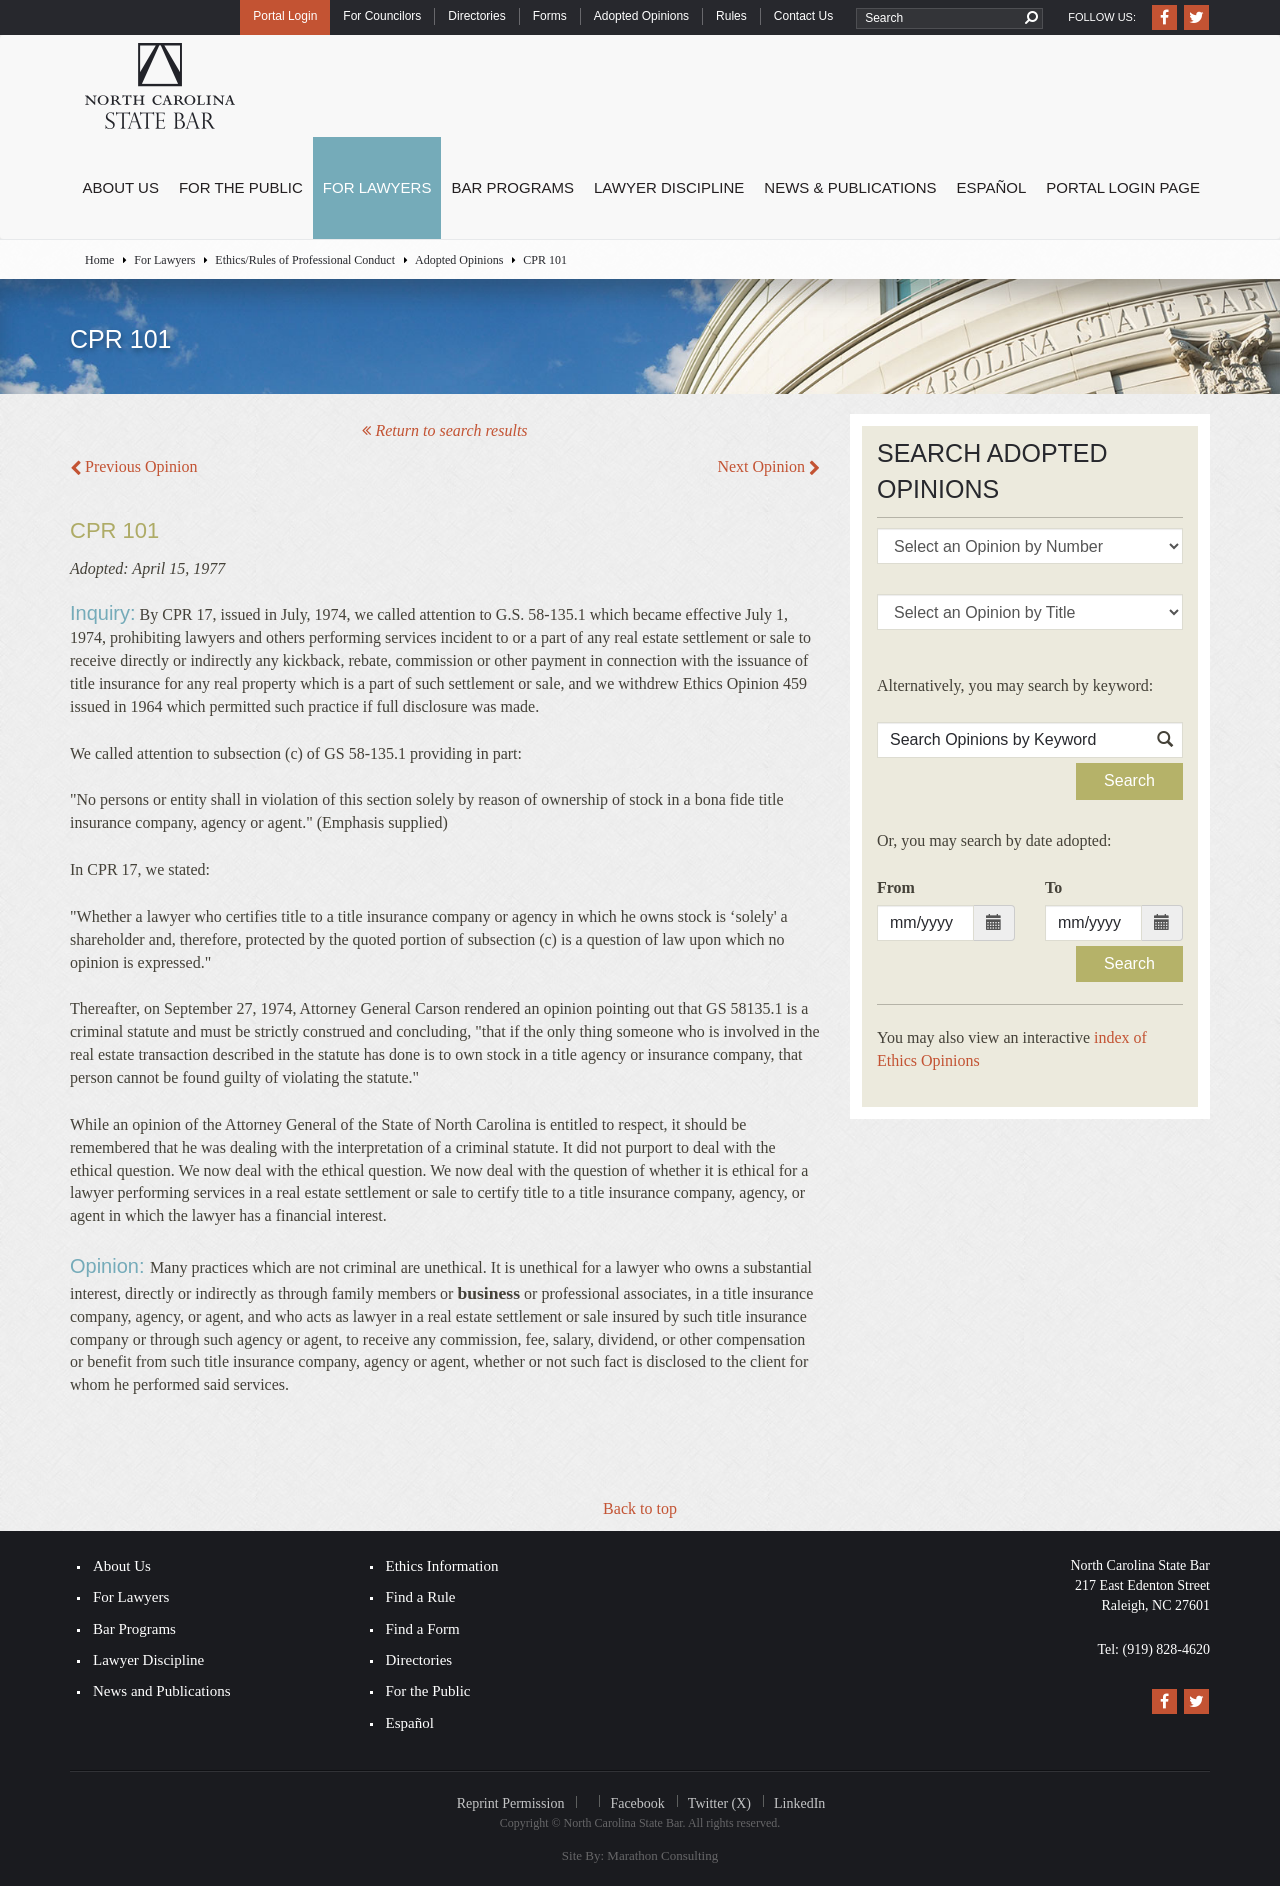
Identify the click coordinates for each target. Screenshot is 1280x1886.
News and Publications (161, 1691)
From (896, 887)
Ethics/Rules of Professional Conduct (305, 260)
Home (99, 260)
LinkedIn (799, 1803)
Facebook (637, 1803)
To (1053, 887)
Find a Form (423, 1629)
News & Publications (850, 187)
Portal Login (285, 16)
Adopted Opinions (641, 16)
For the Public (241, 187)
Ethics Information (442, 1566)
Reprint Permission (511, 1803)
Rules (731, 16)
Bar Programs (512, 187)
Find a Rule (421, 1597)
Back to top (640, 1508)
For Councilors (382, 16)
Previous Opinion (133, 466)
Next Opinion (768, 466)
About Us (121, 187)
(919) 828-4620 (1167, 1649)
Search (1129, 780)
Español (992, 187)
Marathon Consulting (662, 1855)
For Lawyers (377, 187)
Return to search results (444, 430)
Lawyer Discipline (669, 187)
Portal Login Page (1123, 187)
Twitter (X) (719, 1803)
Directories (476, 16)
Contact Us (803, 16)
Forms (550, 16)
